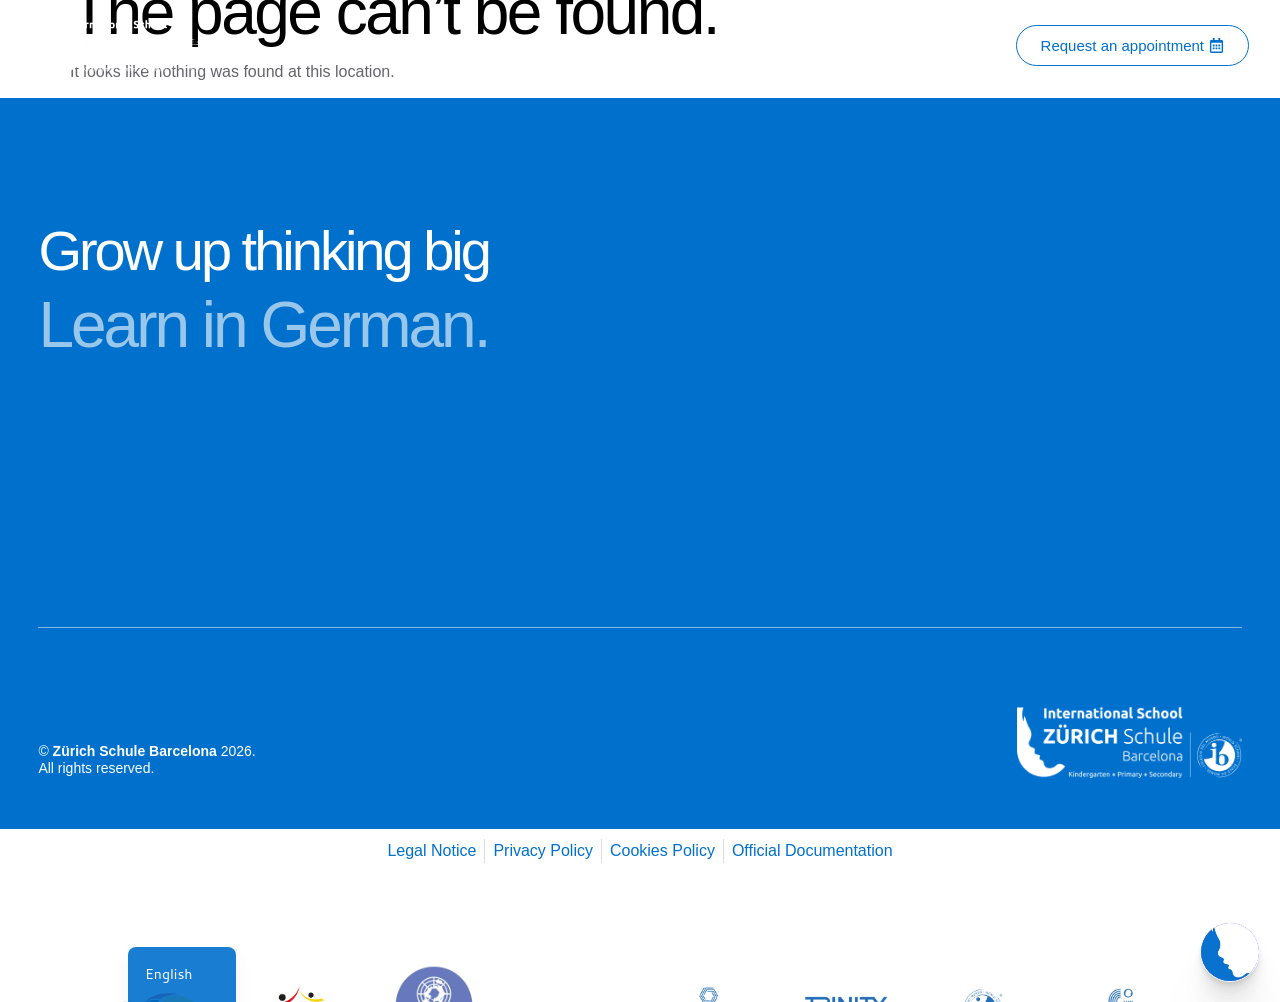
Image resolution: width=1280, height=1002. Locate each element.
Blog (840, 45)
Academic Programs (625, 45)
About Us (413, 45)
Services (920, 45)
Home (332, 45)
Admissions (753, 45)
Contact (503, 45)
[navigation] (182, 974)
